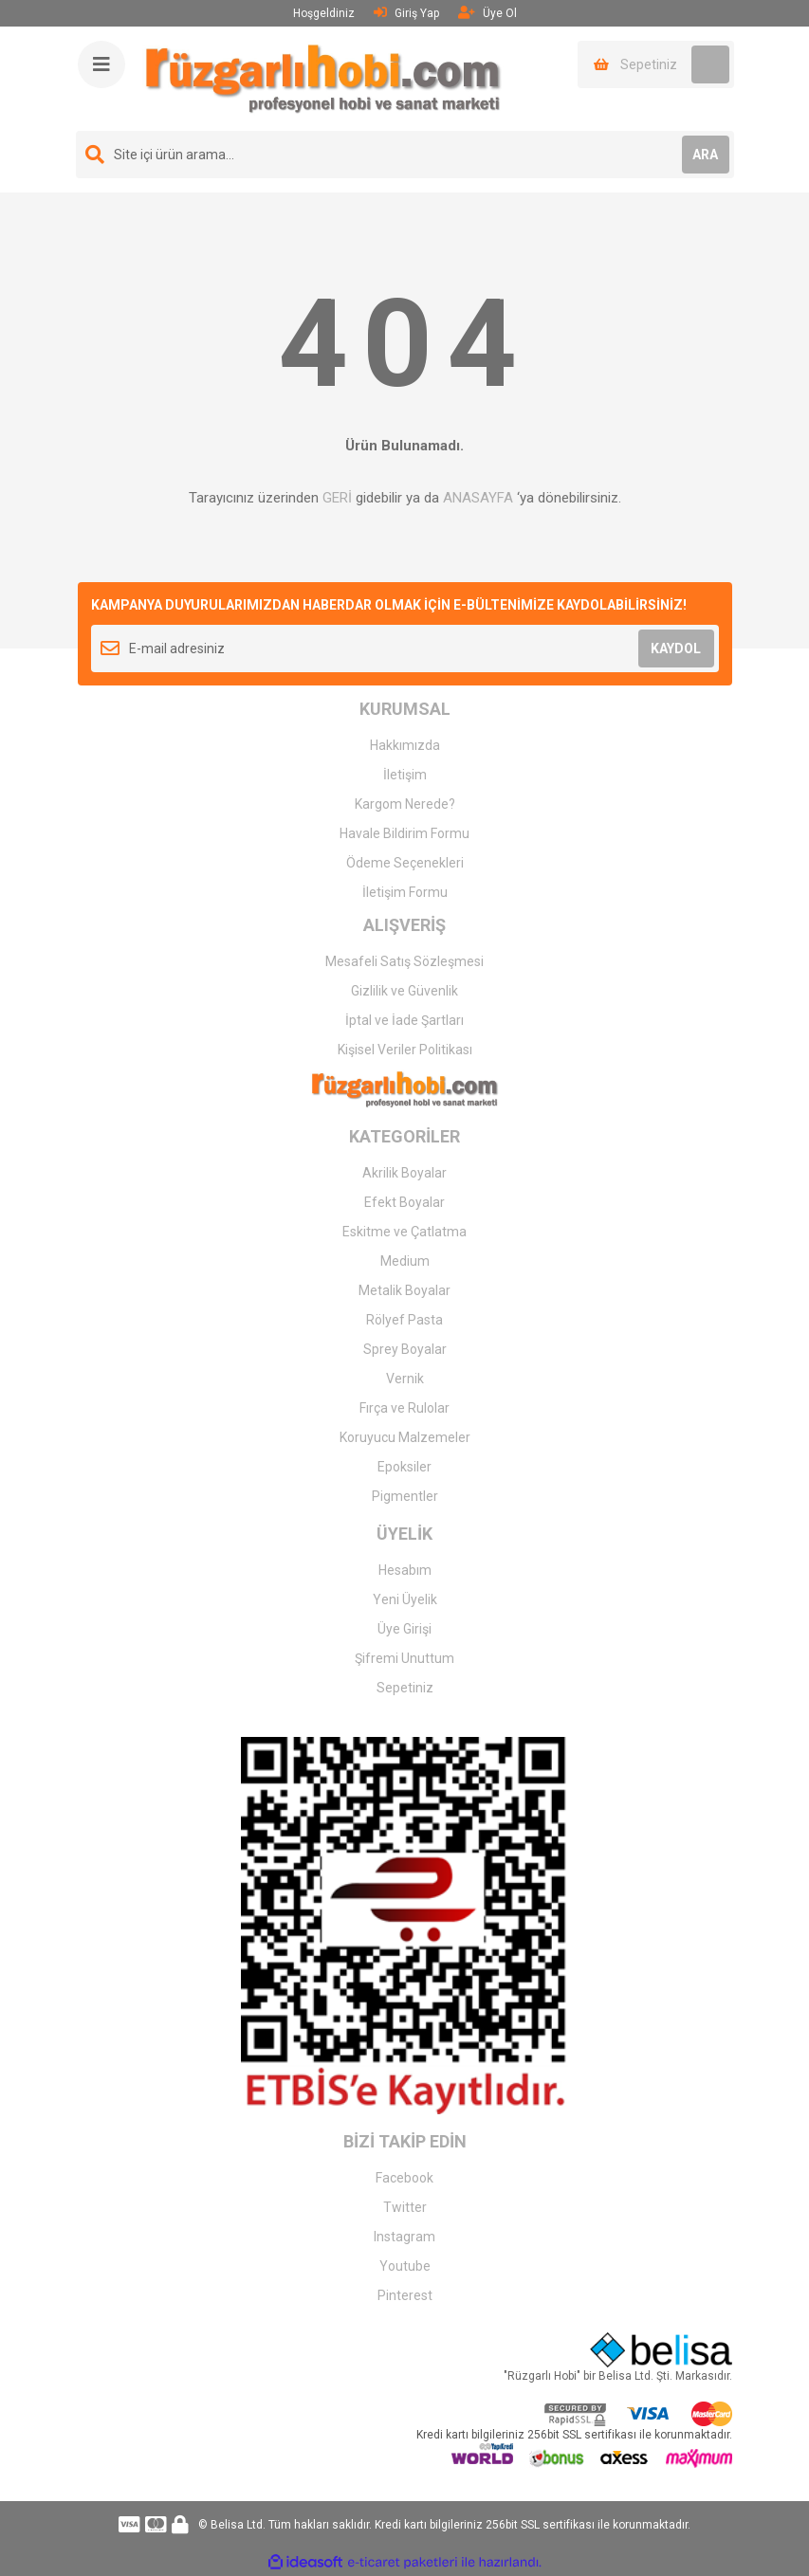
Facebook (404, 2177)
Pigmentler (405, 1496)
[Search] (405, 154)
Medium (405, 1261)
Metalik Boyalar (404, 1290)
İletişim (405, 774)
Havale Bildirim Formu (404, 833)
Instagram (404, 2236)
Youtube (405, 2266)
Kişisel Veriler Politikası (405, 1049)
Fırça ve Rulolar (404, 1408)
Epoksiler (404, 1466)
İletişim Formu (405, 892)
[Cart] (656, 64)
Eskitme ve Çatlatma (404, 1231)
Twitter (405, 2207)
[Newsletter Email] (405, 648)
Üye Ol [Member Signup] (487, 13)
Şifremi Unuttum (404, 1658)
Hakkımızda (405, 745)
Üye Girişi (404, 1628)
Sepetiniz (405, 1687)
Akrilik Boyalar (404, 1172)
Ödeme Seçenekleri (405, 862)
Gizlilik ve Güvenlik (404, 990)
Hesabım (405, 1570)
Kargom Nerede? (405, 804)
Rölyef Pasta (404, 1319)
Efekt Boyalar (404, 1202)
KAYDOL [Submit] (676, 648)
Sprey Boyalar (405, 1349)
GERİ (337, 497)
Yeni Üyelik (405, 1599)
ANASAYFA (478, 497)
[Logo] (323, 77)
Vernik (405, 1378)
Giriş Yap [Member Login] (406, 13)
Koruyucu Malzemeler (405, 1437)
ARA (705, 154)
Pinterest (404, 2295)
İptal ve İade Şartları (404, 1020)
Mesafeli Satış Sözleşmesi (404, 961)
